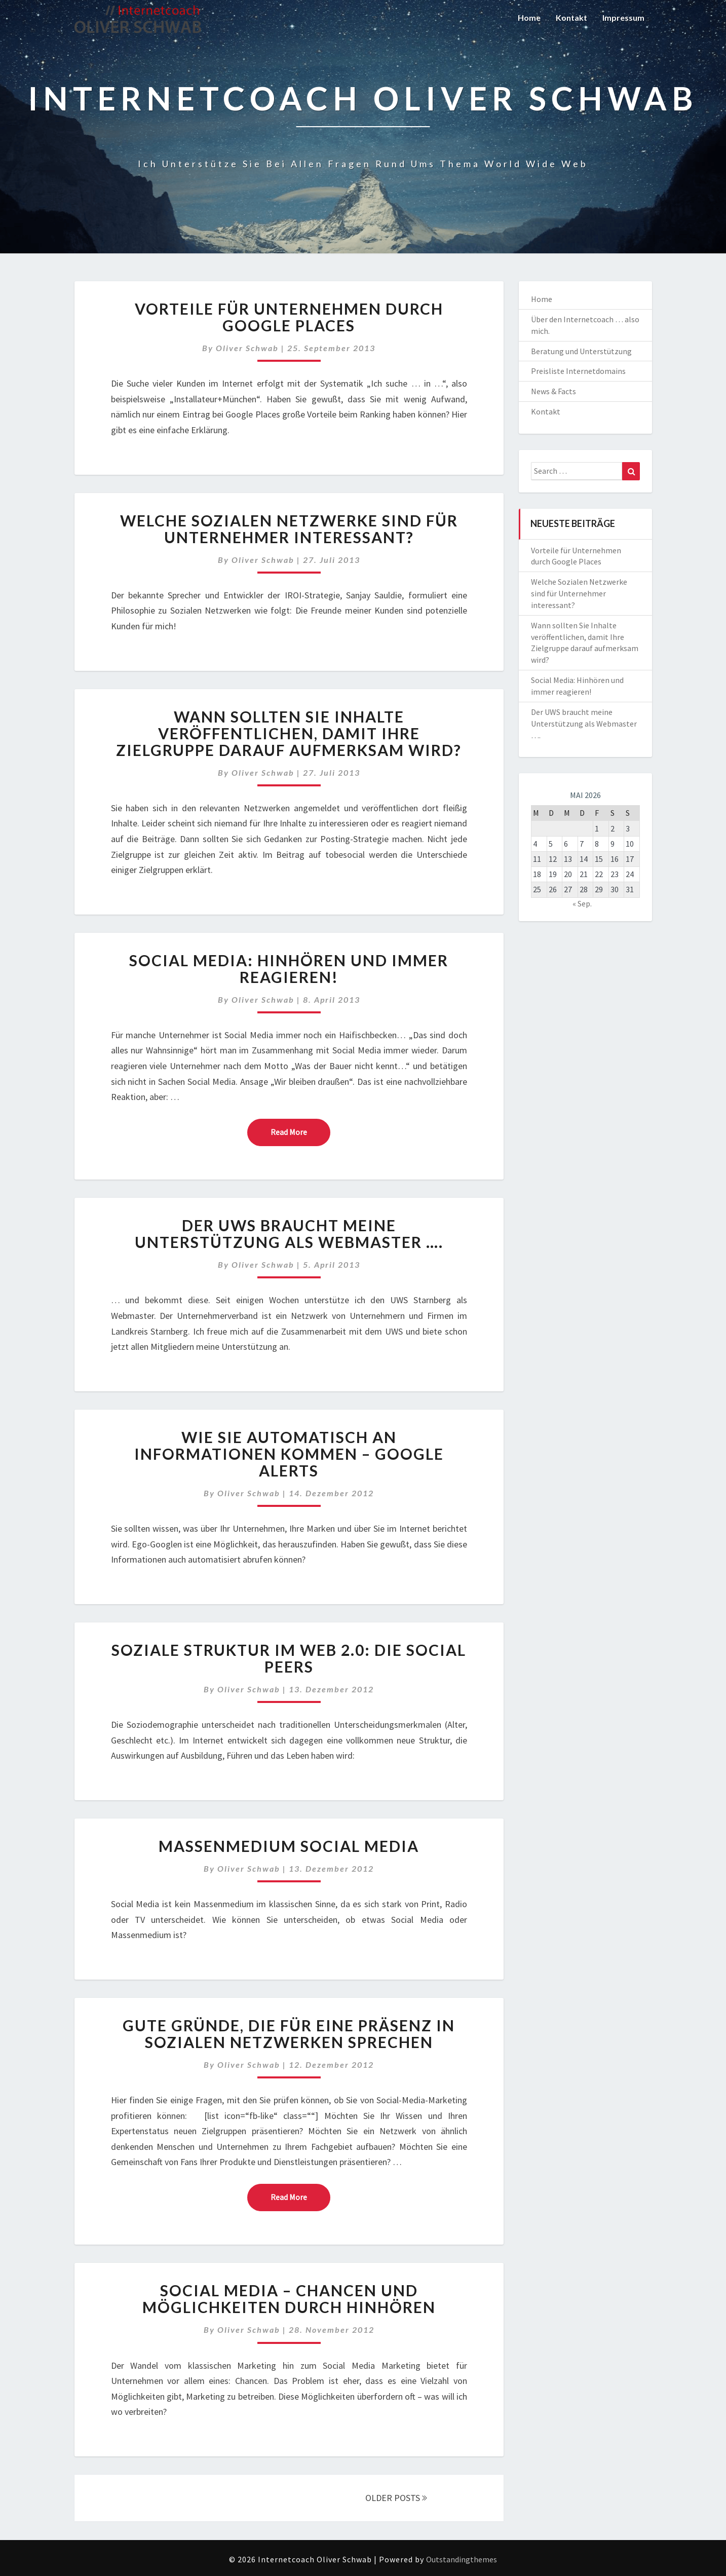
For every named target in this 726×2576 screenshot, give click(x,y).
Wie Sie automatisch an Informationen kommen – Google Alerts (289, 1454)
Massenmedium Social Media (289, 1846)
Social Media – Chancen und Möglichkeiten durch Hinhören (289, 2298)
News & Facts (553, 391)
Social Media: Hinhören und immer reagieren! (288, 968)
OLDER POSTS (396, 2498)
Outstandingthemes (461, 2559)
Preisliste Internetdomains (578, 371)
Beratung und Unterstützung (581, 351)
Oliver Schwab (247, 348)
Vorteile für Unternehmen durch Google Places (289, 316)
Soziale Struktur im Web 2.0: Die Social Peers (288, 1658)
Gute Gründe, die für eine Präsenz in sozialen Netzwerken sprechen (289, 2033)
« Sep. (582, 903)
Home (529, 17)
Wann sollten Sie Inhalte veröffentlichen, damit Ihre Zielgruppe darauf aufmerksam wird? (289, 733)
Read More (300, 1131)
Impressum (623, 17)
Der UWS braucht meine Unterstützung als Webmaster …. (289, 1233)
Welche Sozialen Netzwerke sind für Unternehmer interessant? (289, 528)
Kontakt (571, 17)
